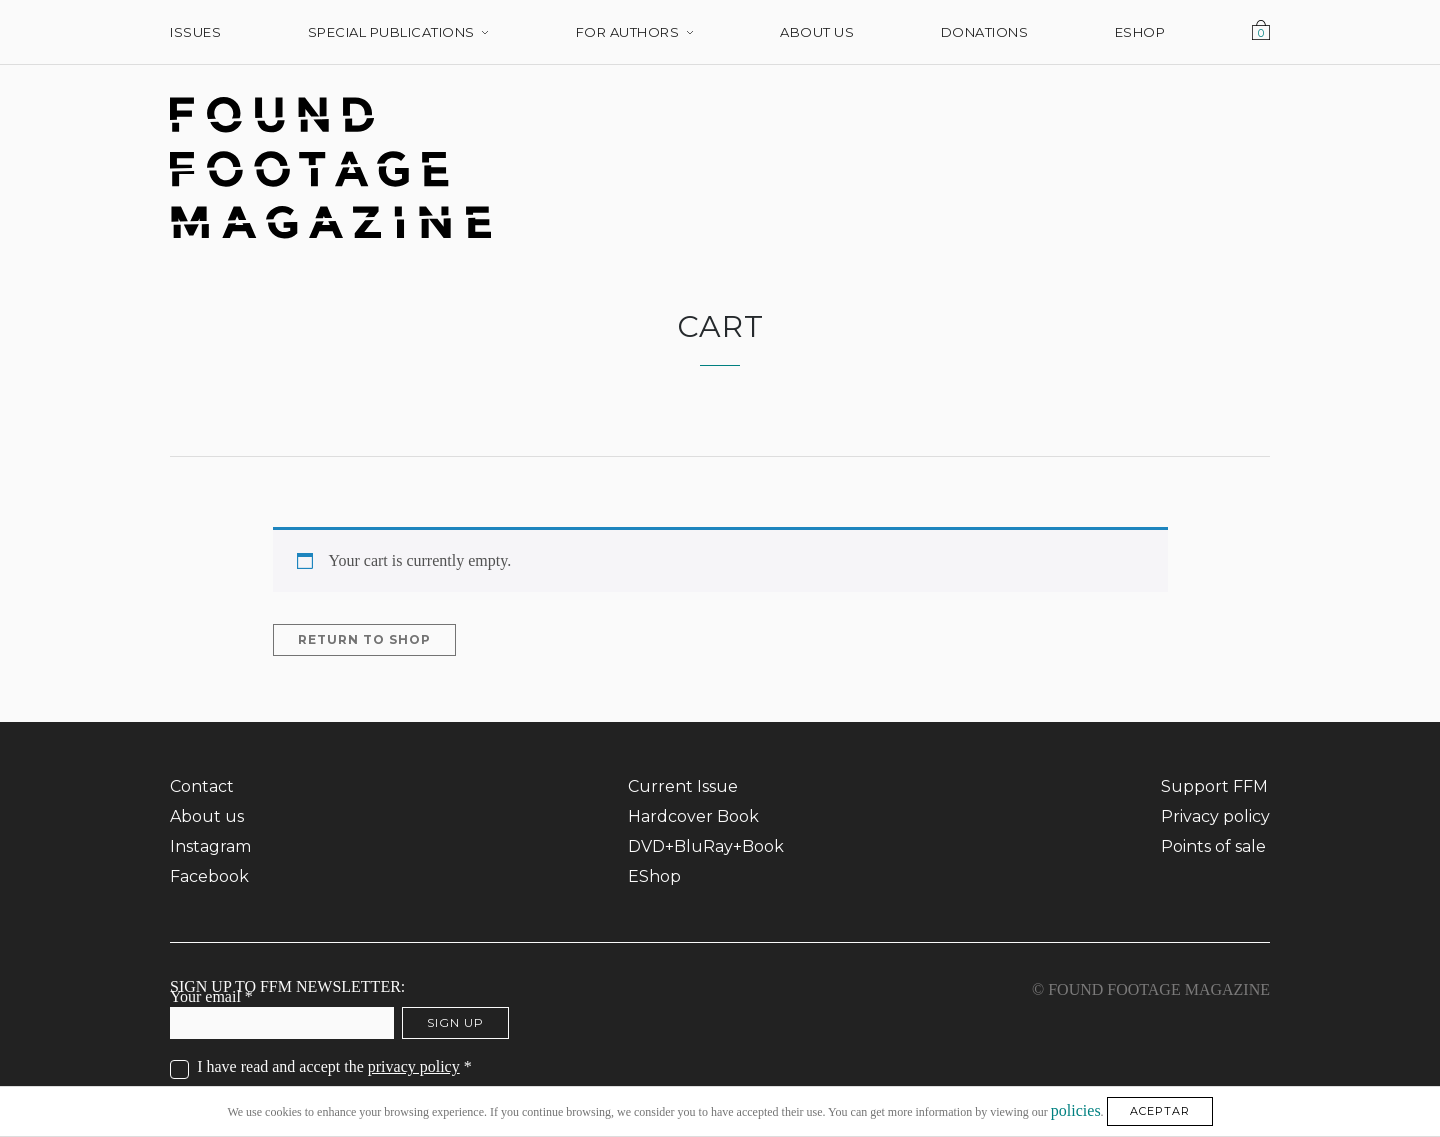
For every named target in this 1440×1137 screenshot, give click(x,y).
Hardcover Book (693, 816)
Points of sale (1213, 846)
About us (207, 816)
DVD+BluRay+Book (706, 846)
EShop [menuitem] (1140, 32)
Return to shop (364, 639)
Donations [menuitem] (985, 32)
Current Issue (683, 786)
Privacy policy (1215, 816)
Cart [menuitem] (1261, 32)
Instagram (210, 846)
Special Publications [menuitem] (391, 32)
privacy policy (414, 1066)
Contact (202, 786)
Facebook (209, 876)
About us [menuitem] (817, 32)
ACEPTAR (1160, 1111)
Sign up (455, 1022)
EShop (654, 876)
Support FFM (1214, 786)
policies (1076, 1109)
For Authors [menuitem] (628, 32)
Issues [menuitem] (195, 32)
